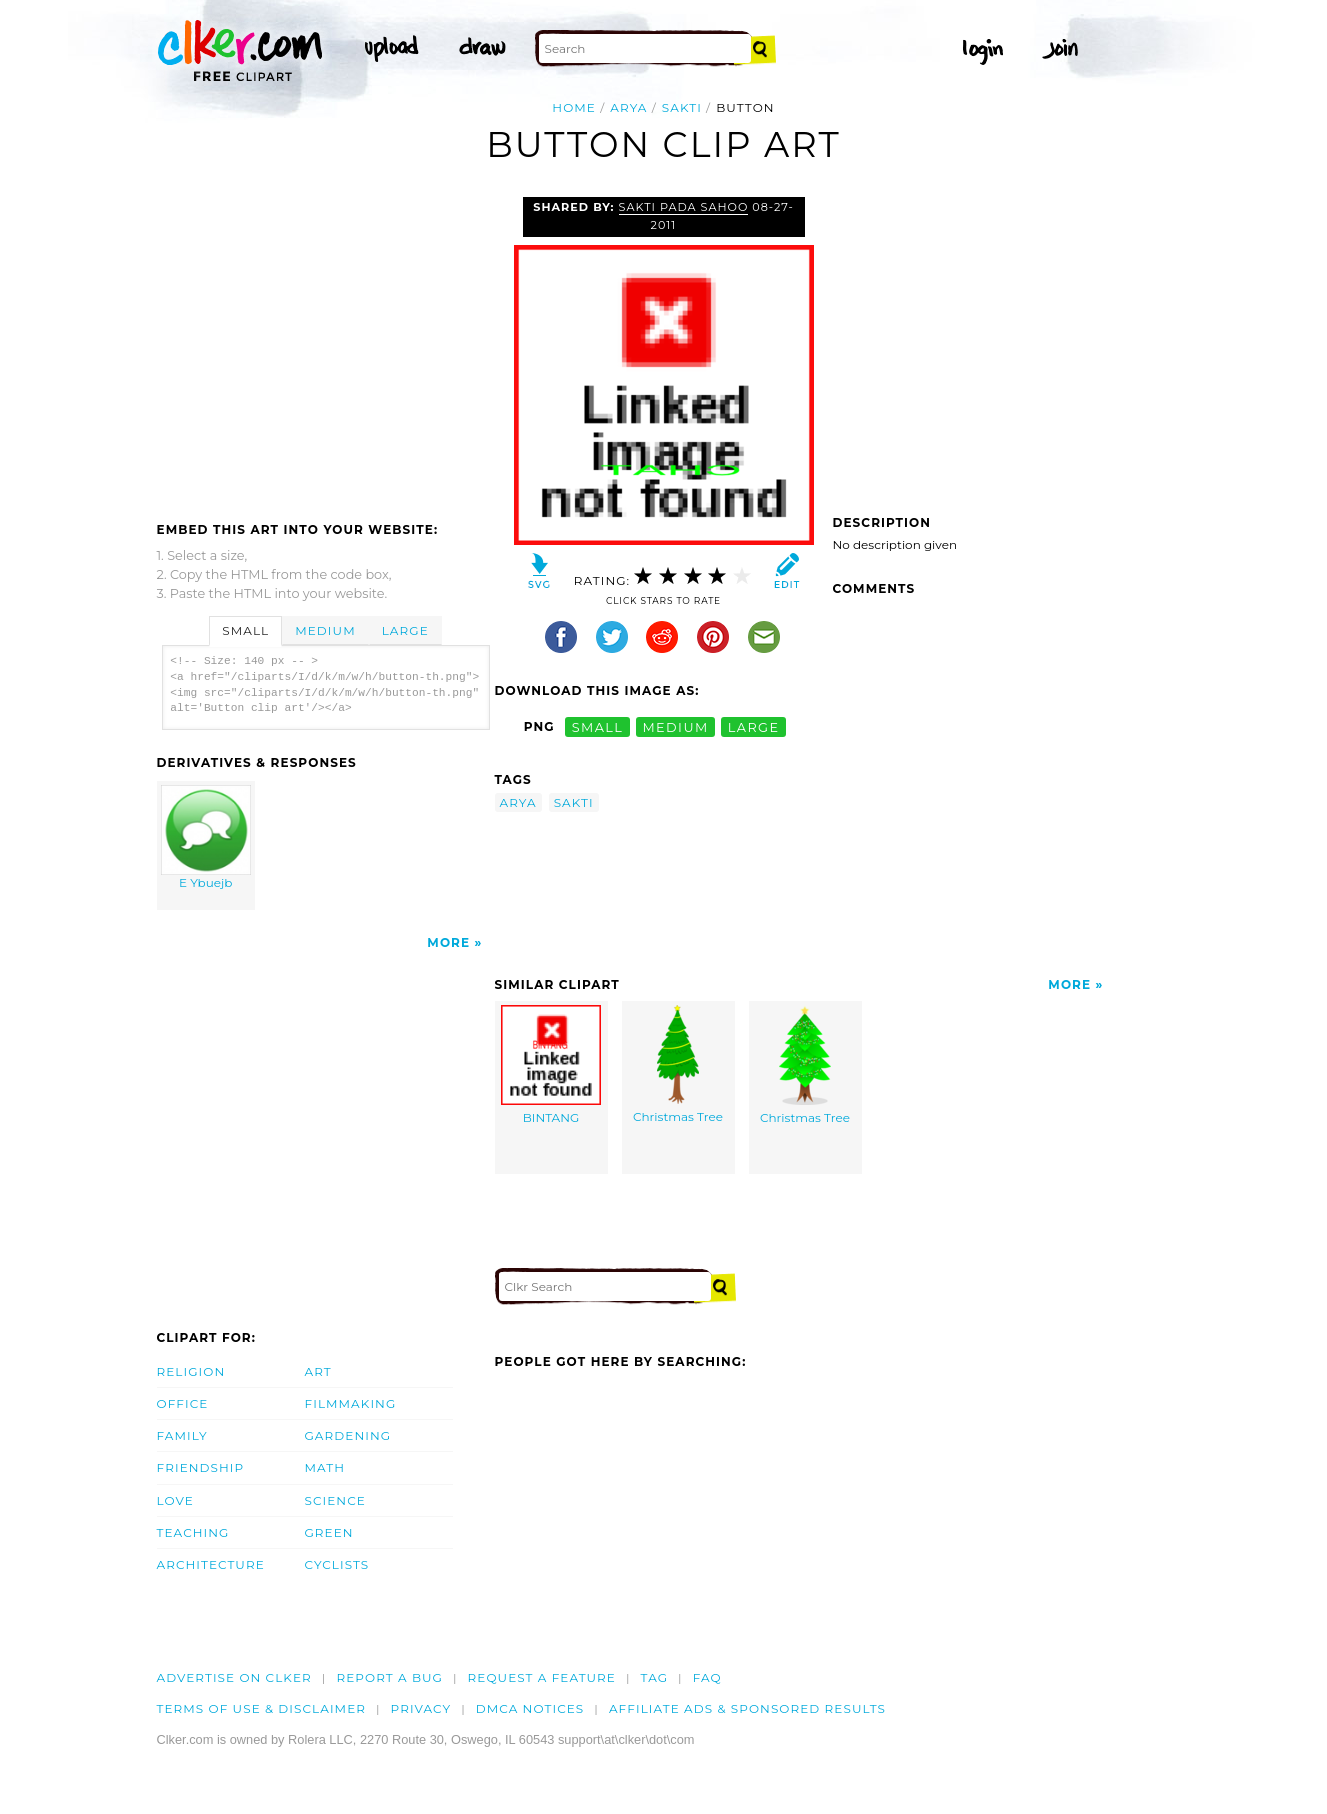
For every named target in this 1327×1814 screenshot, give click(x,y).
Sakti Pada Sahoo (684, 207)
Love (175, 1500)
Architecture (211, 1564)
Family (182, 1435)
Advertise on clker (234, 1677)
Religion (191, 1371)
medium (675, 726)
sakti (682, 107)
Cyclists (337, 1564)
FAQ (707, 1677)
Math (325, 1467)
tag (654, 1677)
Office (183, 1403)
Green (329, 1532)
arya (628, 107)
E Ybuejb (206, 837)
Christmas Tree (678, 1064)
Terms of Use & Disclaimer (262, 1708)
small (598, 726)
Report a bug (389, 1677)
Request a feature (542, 1677)
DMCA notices (530, 1708)
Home (574, 107)
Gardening (348, 1435)
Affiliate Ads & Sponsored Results (747, 1708)
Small (245, 630)
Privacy (421, 1708)
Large (405, 630)
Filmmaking (351, 1403)
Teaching (193, 1532)
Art (318, 1371)
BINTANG (551, 1065)
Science (335, 1500)
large (754, 726)
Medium (325, 630)
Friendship (201, 1467)
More (448, 942)
